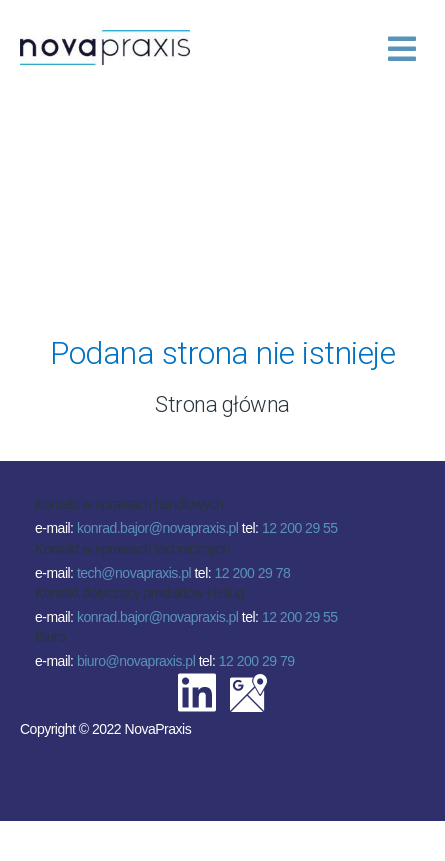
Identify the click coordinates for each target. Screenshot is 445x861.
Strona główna (222, 404)
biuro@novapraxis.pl (136, 661)
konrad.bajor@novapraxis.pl (158, 528)
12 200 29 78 (253, 573)
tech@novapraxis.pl (134, 573)
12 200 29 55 (300, 528)
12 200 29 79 (257, 661)
